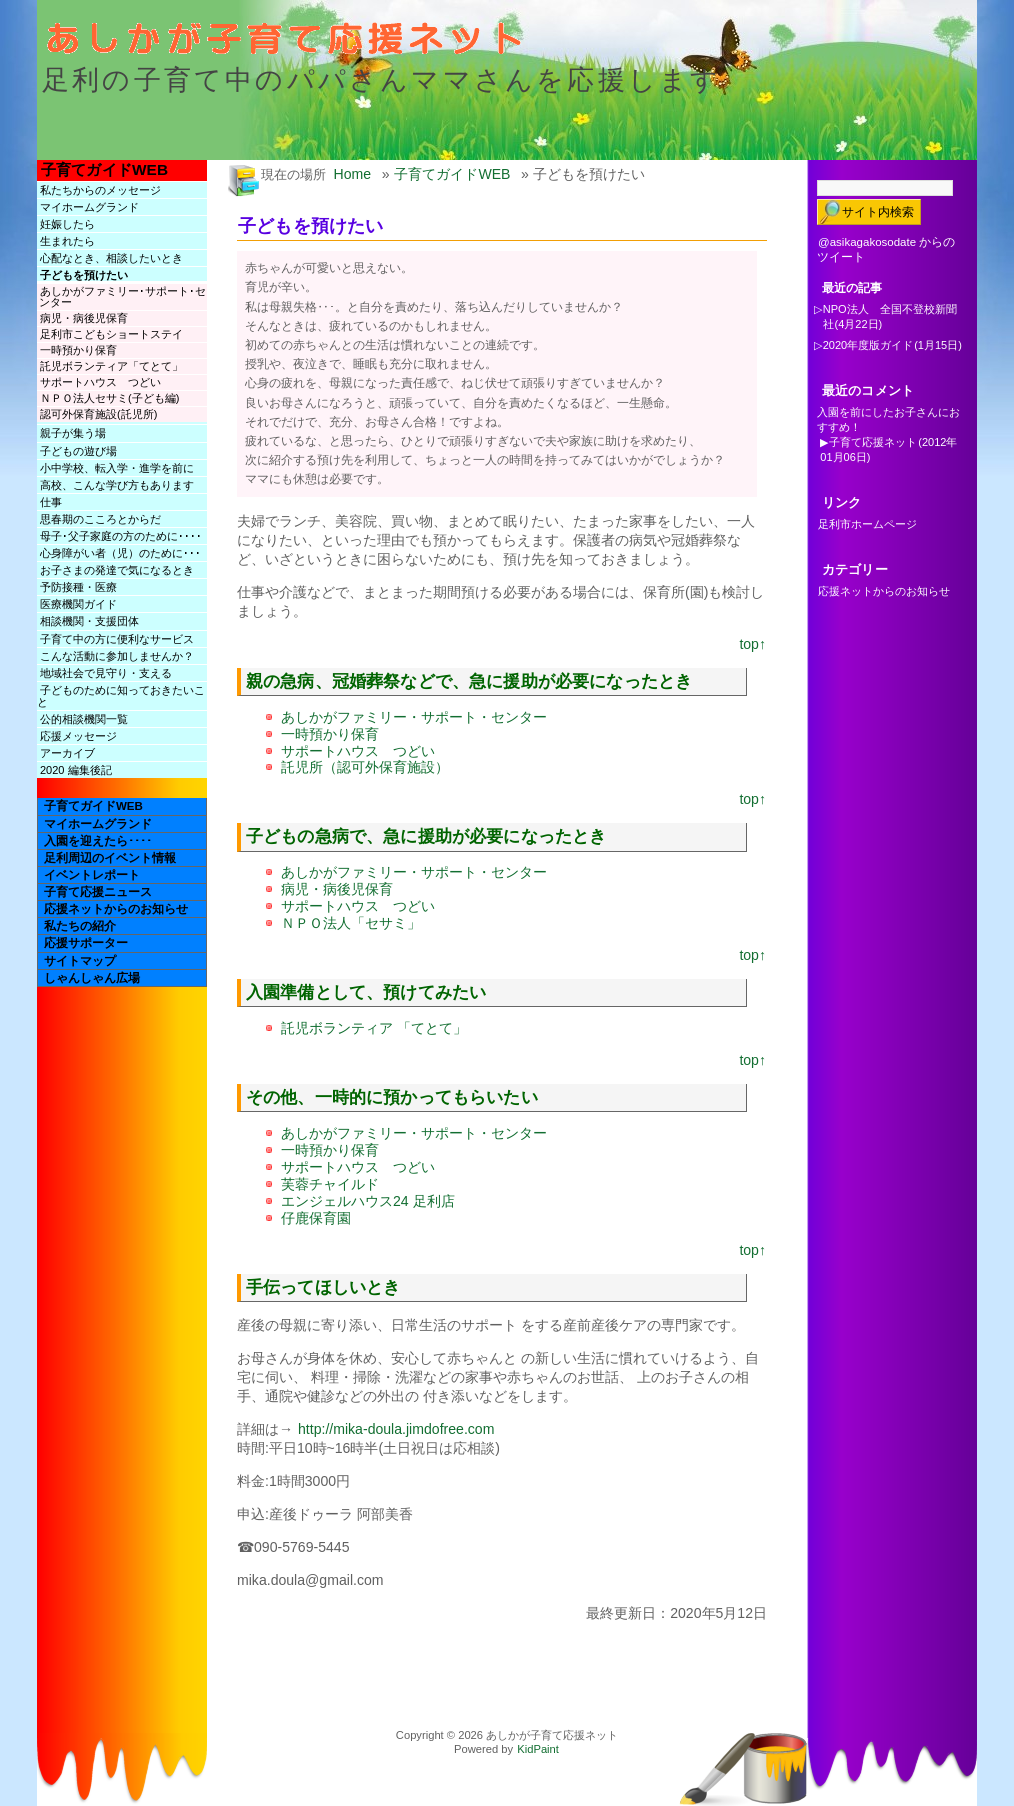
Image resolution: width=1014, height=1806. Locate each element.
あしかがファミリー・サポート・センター (414, 717)
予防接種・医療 (78, 587)
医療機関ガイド (78, 604)
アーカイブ (67, 753)
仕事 (51, 502)
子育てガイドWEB (104, 169)
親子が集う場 (73, 433)
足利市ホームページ (867, 524)
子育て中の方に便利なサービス (117, 639)
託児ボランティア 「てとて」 (374, 1028)
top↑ (752, 644)
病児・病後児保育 (84, 318)
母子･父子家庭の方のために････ (121, 536)
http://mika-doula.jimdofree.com (396, 1429)
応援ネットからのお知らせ (116, 909)
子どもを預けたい (84, 275)
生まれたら (67, 241)
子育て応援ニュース (98, 892)
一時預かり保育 (78, 350)
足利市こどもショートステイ (111, 334)
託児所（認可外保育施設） (365, 767)
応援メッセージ (78, 736)
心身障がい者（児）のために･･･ (120, 553)
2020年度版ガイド (868, 345)
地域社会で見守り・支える (106, 673)
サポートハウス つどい (100, 382)
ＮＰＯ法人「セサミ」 (351, 923)
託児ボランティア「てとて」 (111, 366)
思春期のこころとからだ (100, 519)
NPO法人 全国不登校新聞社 (890, 316)
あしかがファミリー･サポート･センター (122, 296)
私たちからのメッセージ (100, 190)
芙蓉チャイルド (330, 1184)
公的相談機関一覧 (84, 719)
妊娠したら (67, 224)
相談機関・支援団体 (89, 621)
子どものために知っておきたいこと (121, 696)
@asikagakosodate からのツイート (886, 249)
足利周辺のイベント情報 (110, 858)
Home (353, 174)
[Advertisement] (481, 1668)
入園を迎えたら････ (98, 841)
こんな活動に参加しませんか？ (117, 656)
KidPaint (538, 1749)
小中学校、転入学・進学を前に (117, 468)
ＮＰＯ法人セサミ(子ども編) (109, 398)
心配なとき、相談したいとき (111, 258)
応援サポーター (86, 943)
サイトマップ (80, 961)
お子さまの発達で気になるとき (117, 570)
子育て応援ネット (873, 442)
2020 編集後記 (76, 770)
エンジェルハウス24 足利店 (368, 1201)
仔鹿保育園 (316, 1218)
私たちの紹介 (80, 926)
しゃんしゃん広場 (92, 978)
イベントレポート (92, 875)
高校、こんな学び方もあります (117, 485)
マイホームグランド (89, 207)
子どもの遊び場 (78, 451)
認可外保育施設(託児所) (98, 414)
